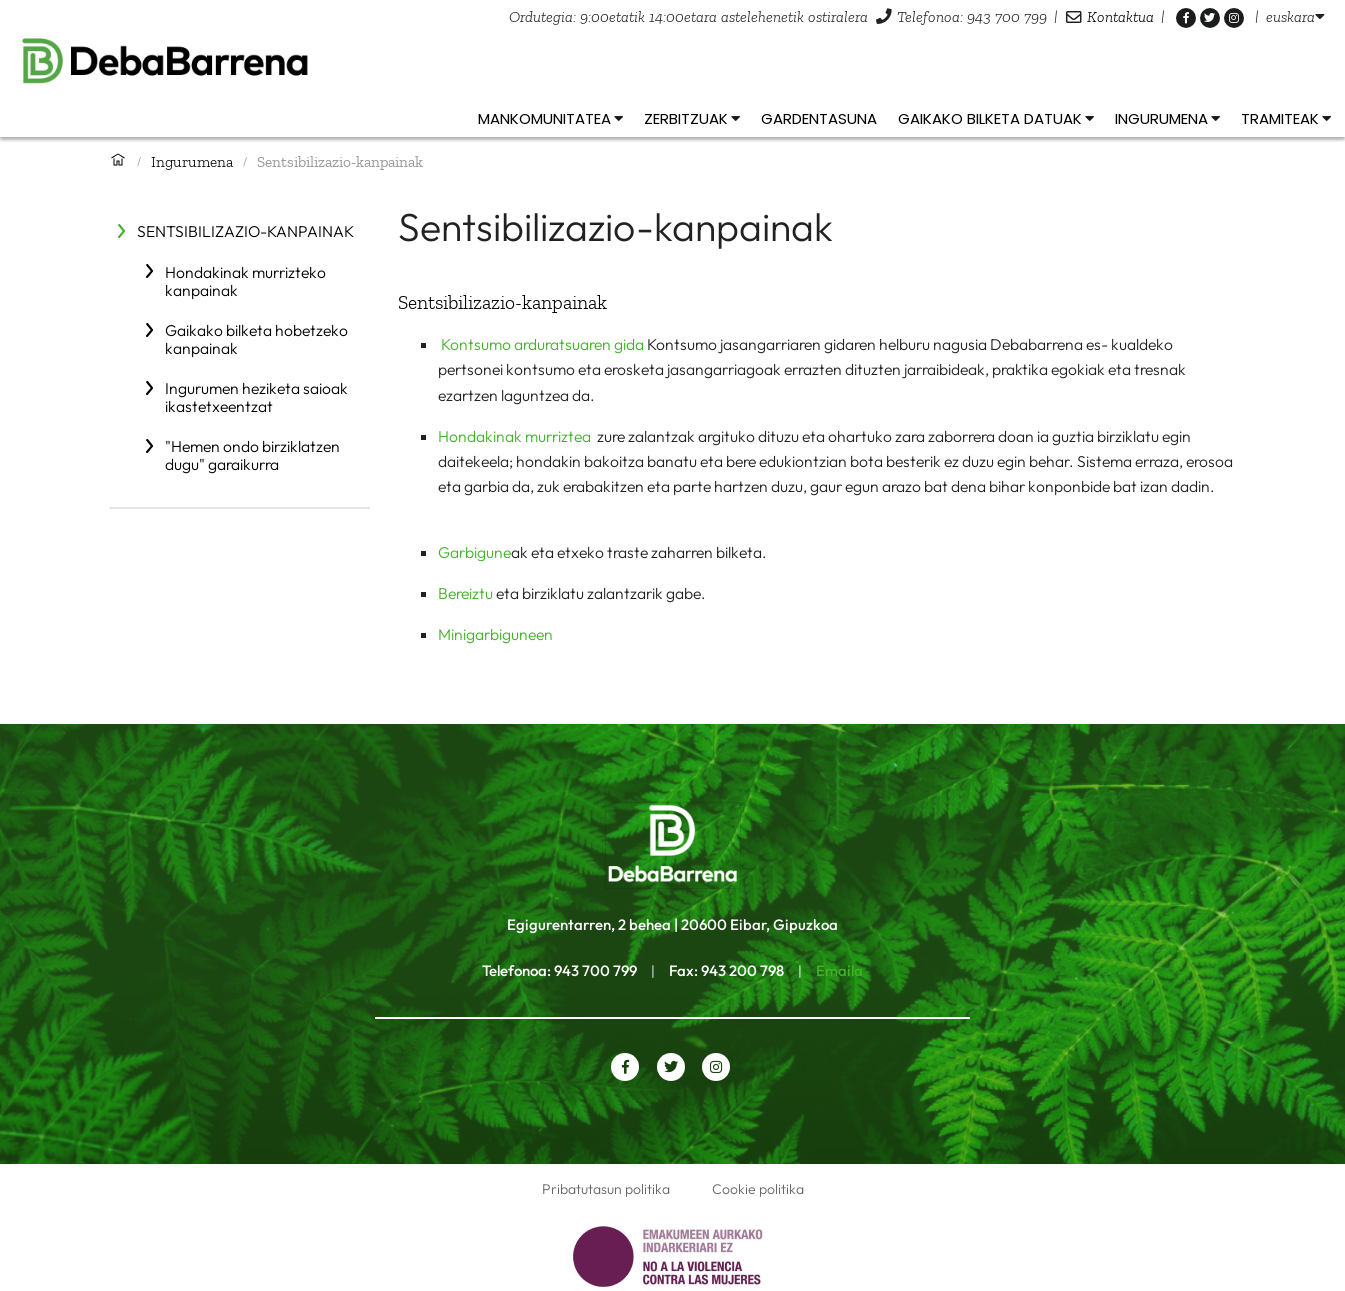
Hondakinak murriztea (516, 436)
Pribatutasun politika (606, 1189)
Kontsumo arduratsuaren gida (542, 344)
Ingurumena (192, 161)
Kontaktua (1120, 16)
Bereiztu (465, 593)
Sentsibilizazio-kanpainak (245, 231)
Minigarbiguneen (495, 634)
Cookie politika (758, 1189)
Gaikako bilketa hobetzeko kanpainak (256, 339)
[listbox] (1295, 16)
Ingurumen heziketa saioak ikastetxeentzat (256, 397)
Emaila (839, 970)
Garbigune (474, 552)
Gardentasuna (819, 118)
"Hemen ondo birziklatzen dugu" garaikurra (252, 455)
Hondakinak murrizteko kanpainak (245, 281)
